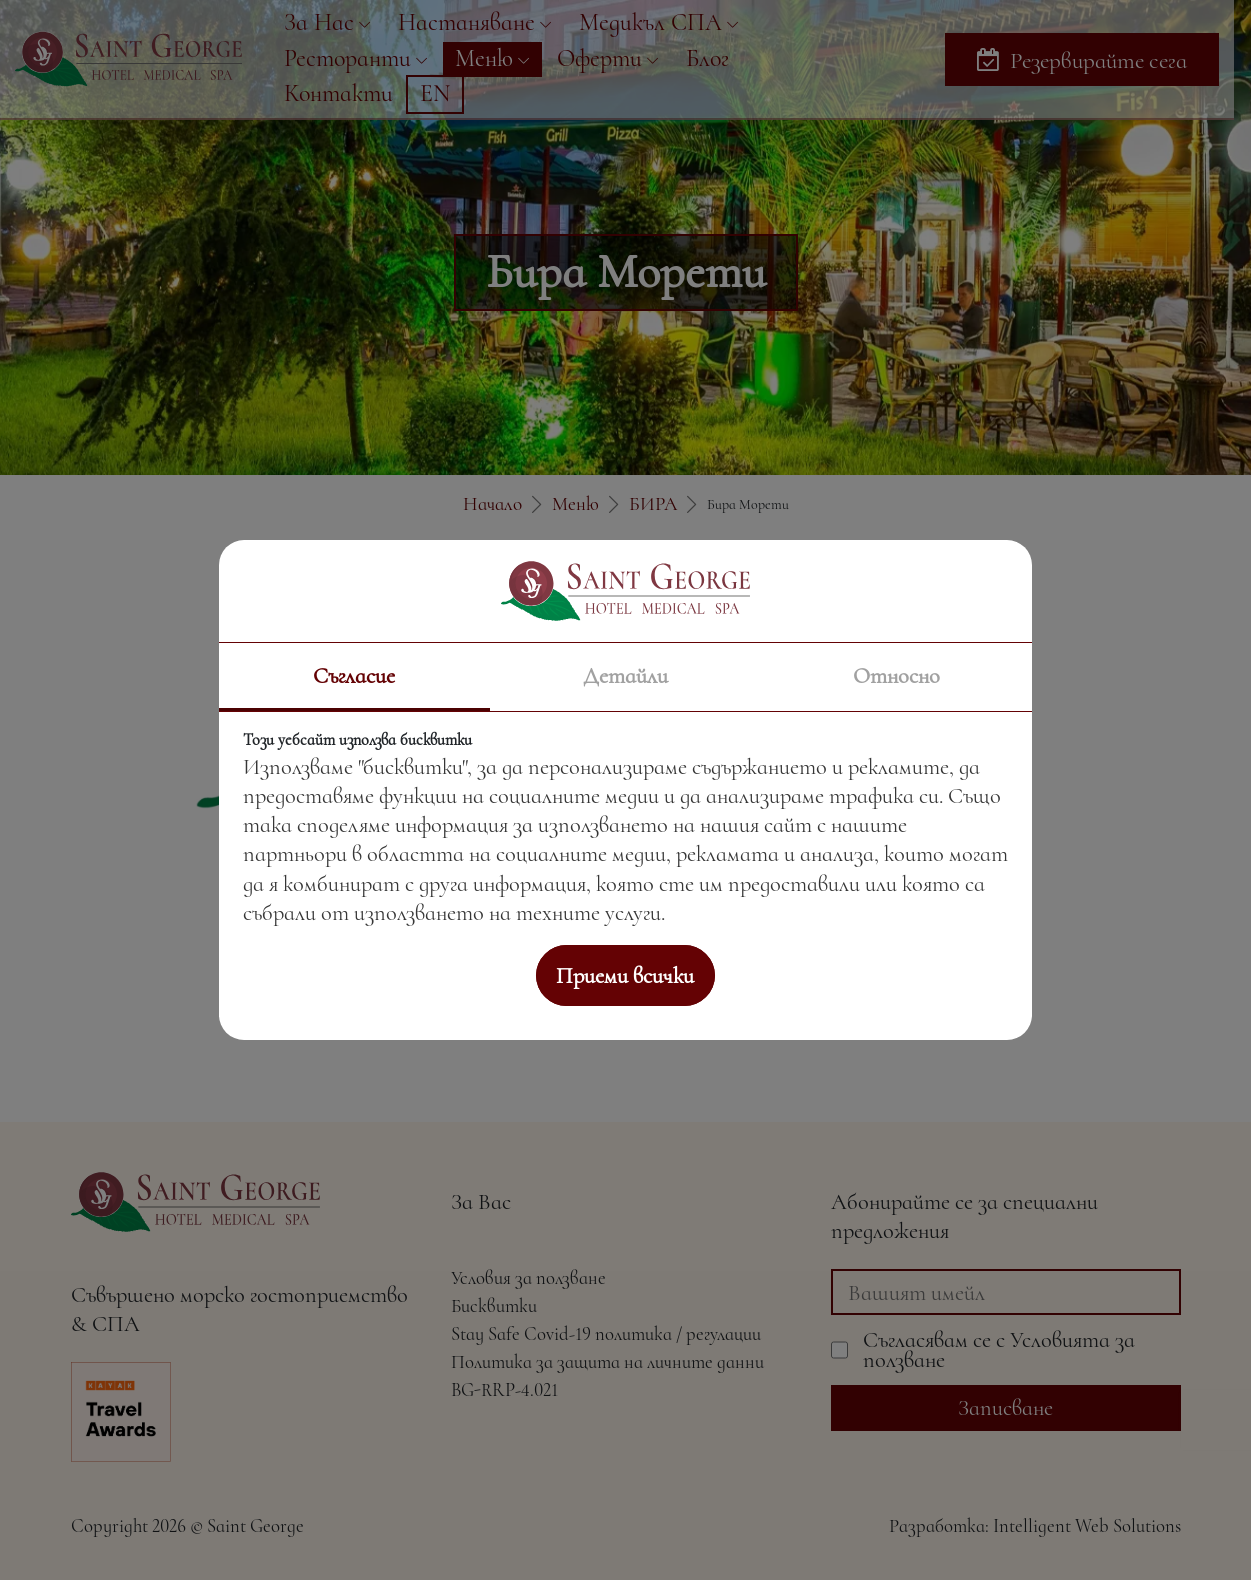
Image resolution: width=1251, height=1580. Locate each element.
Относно (896, 675)
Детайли (625, 675)
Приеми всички (625, 975)
